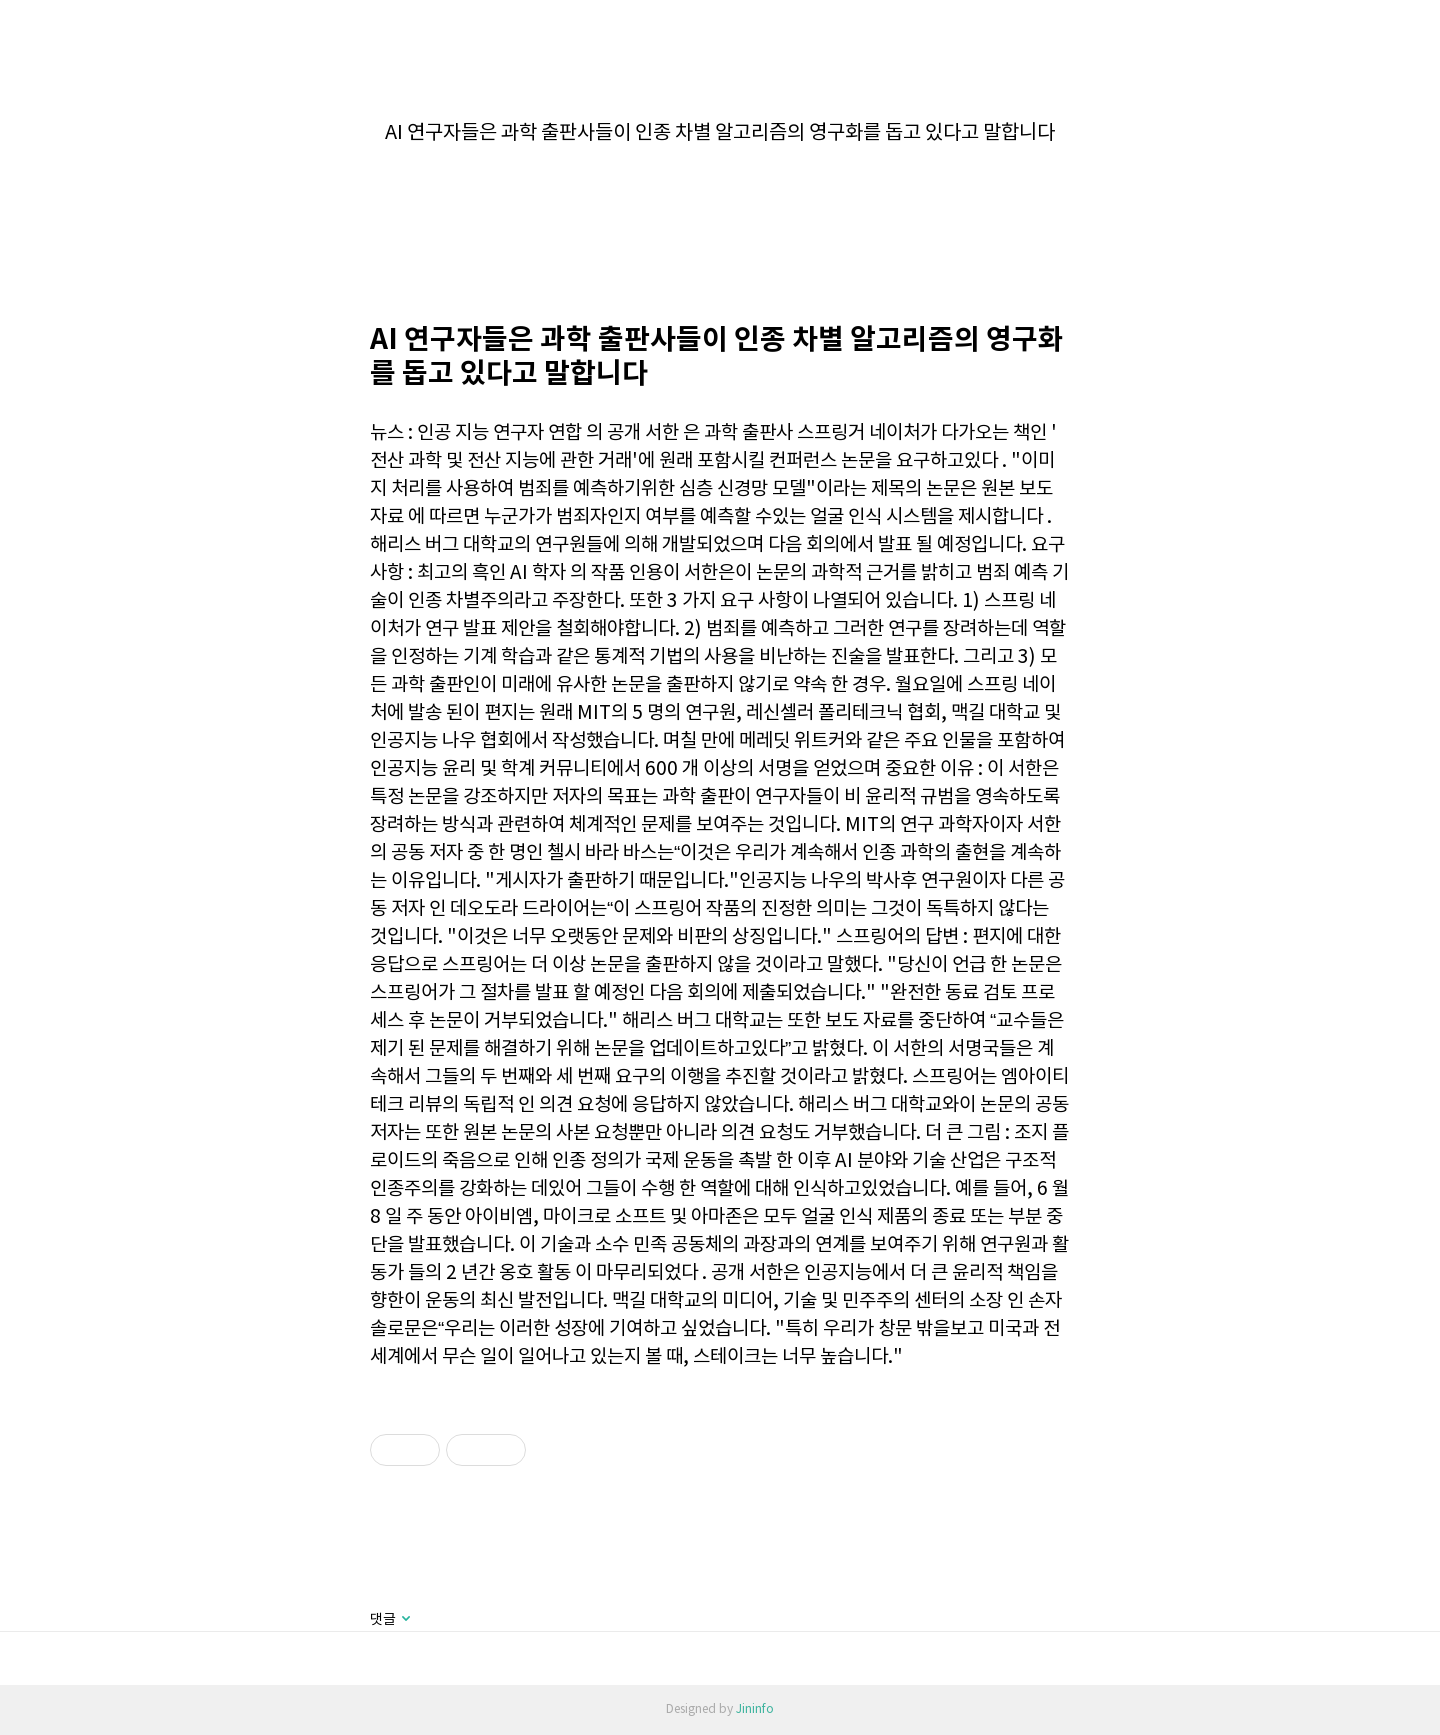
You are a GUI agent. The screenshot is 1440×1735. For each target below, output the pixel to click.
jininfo (33, 26)
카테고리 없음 (720, 90)
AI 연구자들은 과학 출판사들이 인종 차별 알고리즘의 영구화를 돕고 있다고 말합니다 (720, 133)
